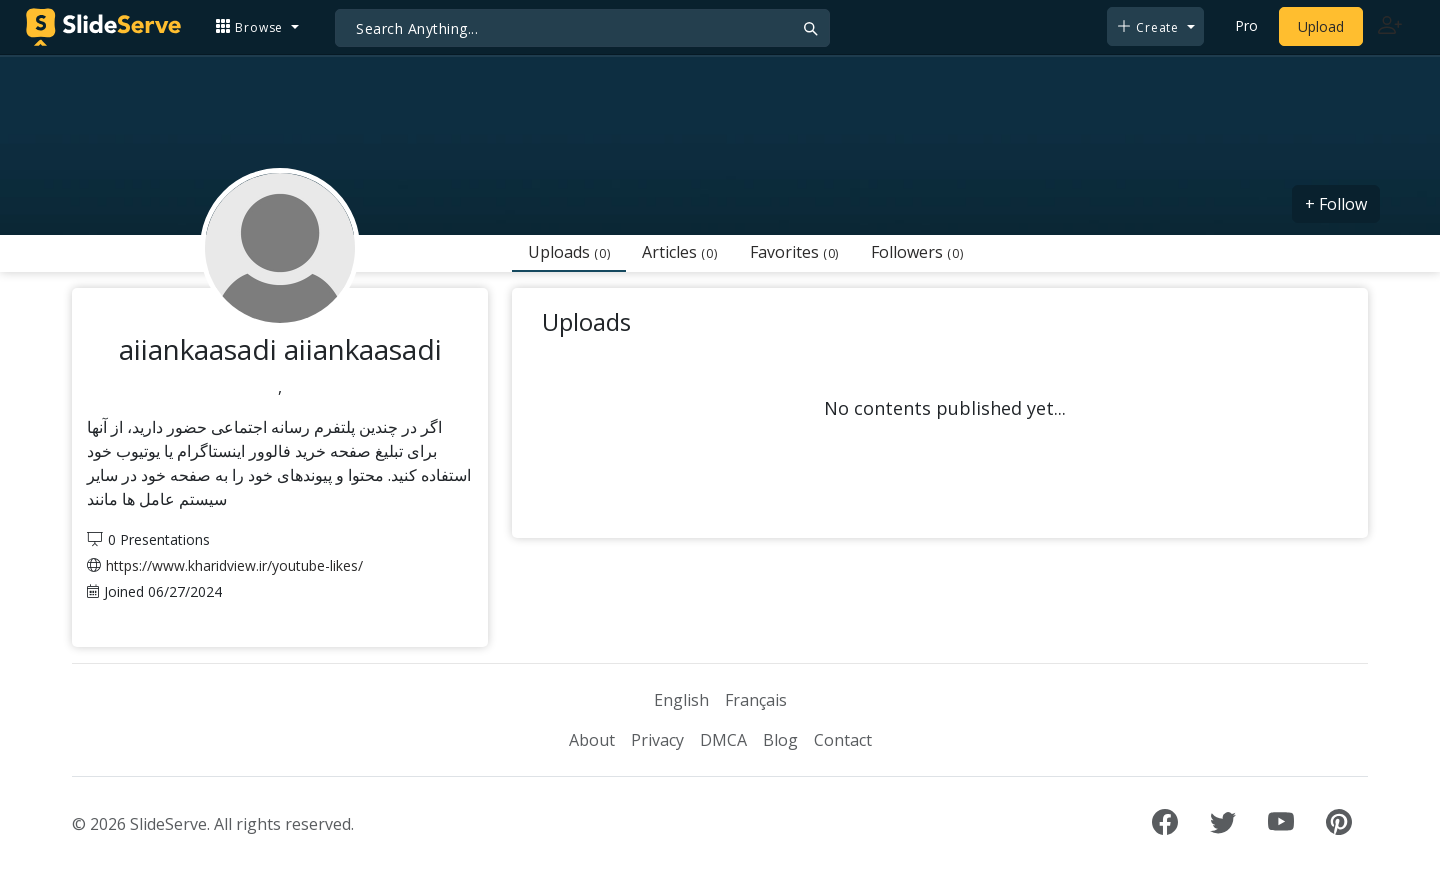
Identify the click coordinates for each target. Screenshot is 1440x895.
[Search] (582, 28)
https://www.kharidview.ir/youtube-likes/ (234, 565)
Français (756, 700)
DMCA (723, 740)
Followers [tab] (917, 252)
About (592, 740)
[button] (256, 26)
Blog (780, 740)
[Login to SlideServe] (1390, 27)
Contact (843, 740)
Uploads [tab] (569, 252)
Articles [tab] (679, 252)
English (681, 700)
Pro (1246, 25)
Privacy (657, 740)
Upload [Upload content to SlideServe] (1321, 26)
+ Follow (1336, 204)
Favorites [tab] (794, 252)
